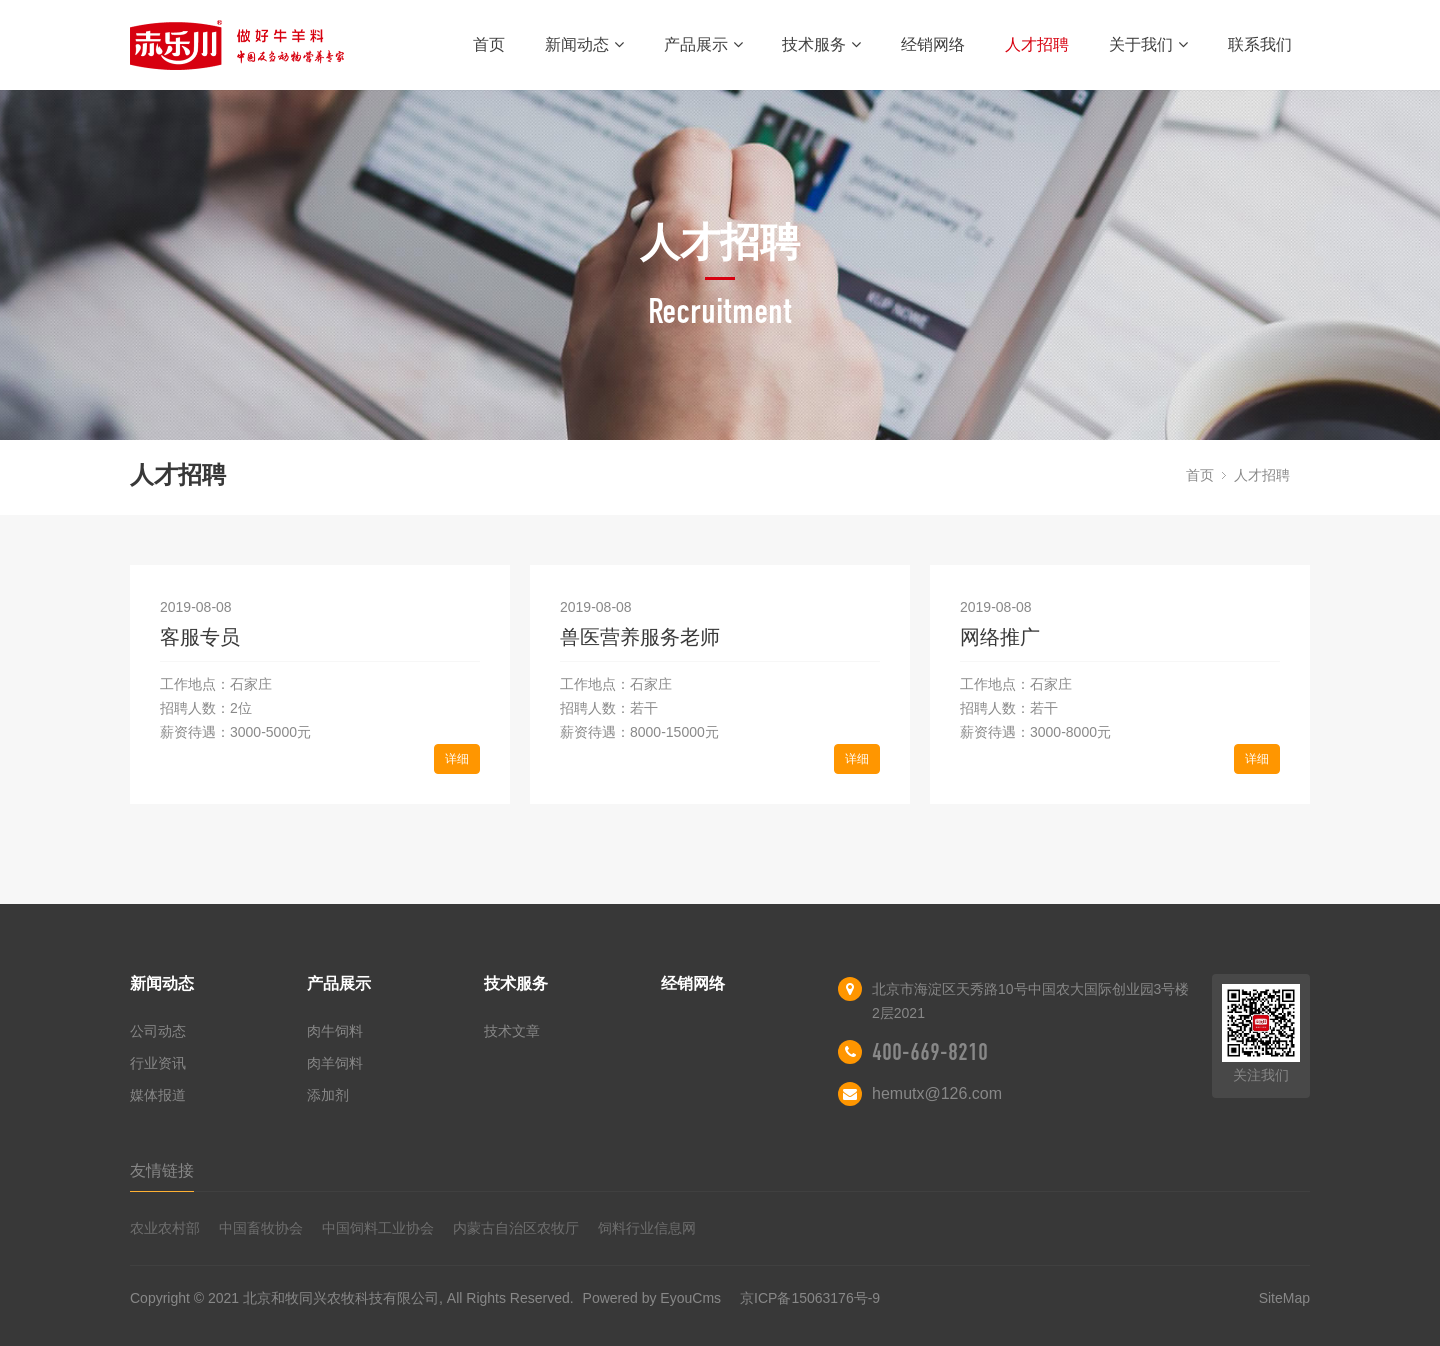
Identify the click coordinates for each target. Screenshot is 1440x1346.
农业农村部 (165, 1228)
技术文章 (512, 1031)
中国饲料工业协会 (378, 1228)
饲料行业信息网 (647, 1228)
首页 (489, 44)
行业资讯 (158, 1063)
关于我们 (1148, 44)
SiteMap (1284, 1298)
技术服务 (821, 44)
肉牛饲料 (335, 1031)
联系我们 (1260, 44)
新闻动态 (584, 44)
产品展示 (703, 44)
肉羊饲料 (335, 1063)
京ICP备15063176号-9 (810, 1298)
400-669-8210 (930, 1052)
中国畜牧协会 (261, 1228)
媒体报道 (158, 1095)
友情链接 (162, 1170)
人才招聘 (1037, 44)
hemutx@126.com (937, 1093)
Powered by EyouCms (650, 1298)
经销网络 (933, 44)
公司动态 (158, 1031)
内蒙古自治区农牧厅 (516, 1228)
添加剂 (328, 1095)
